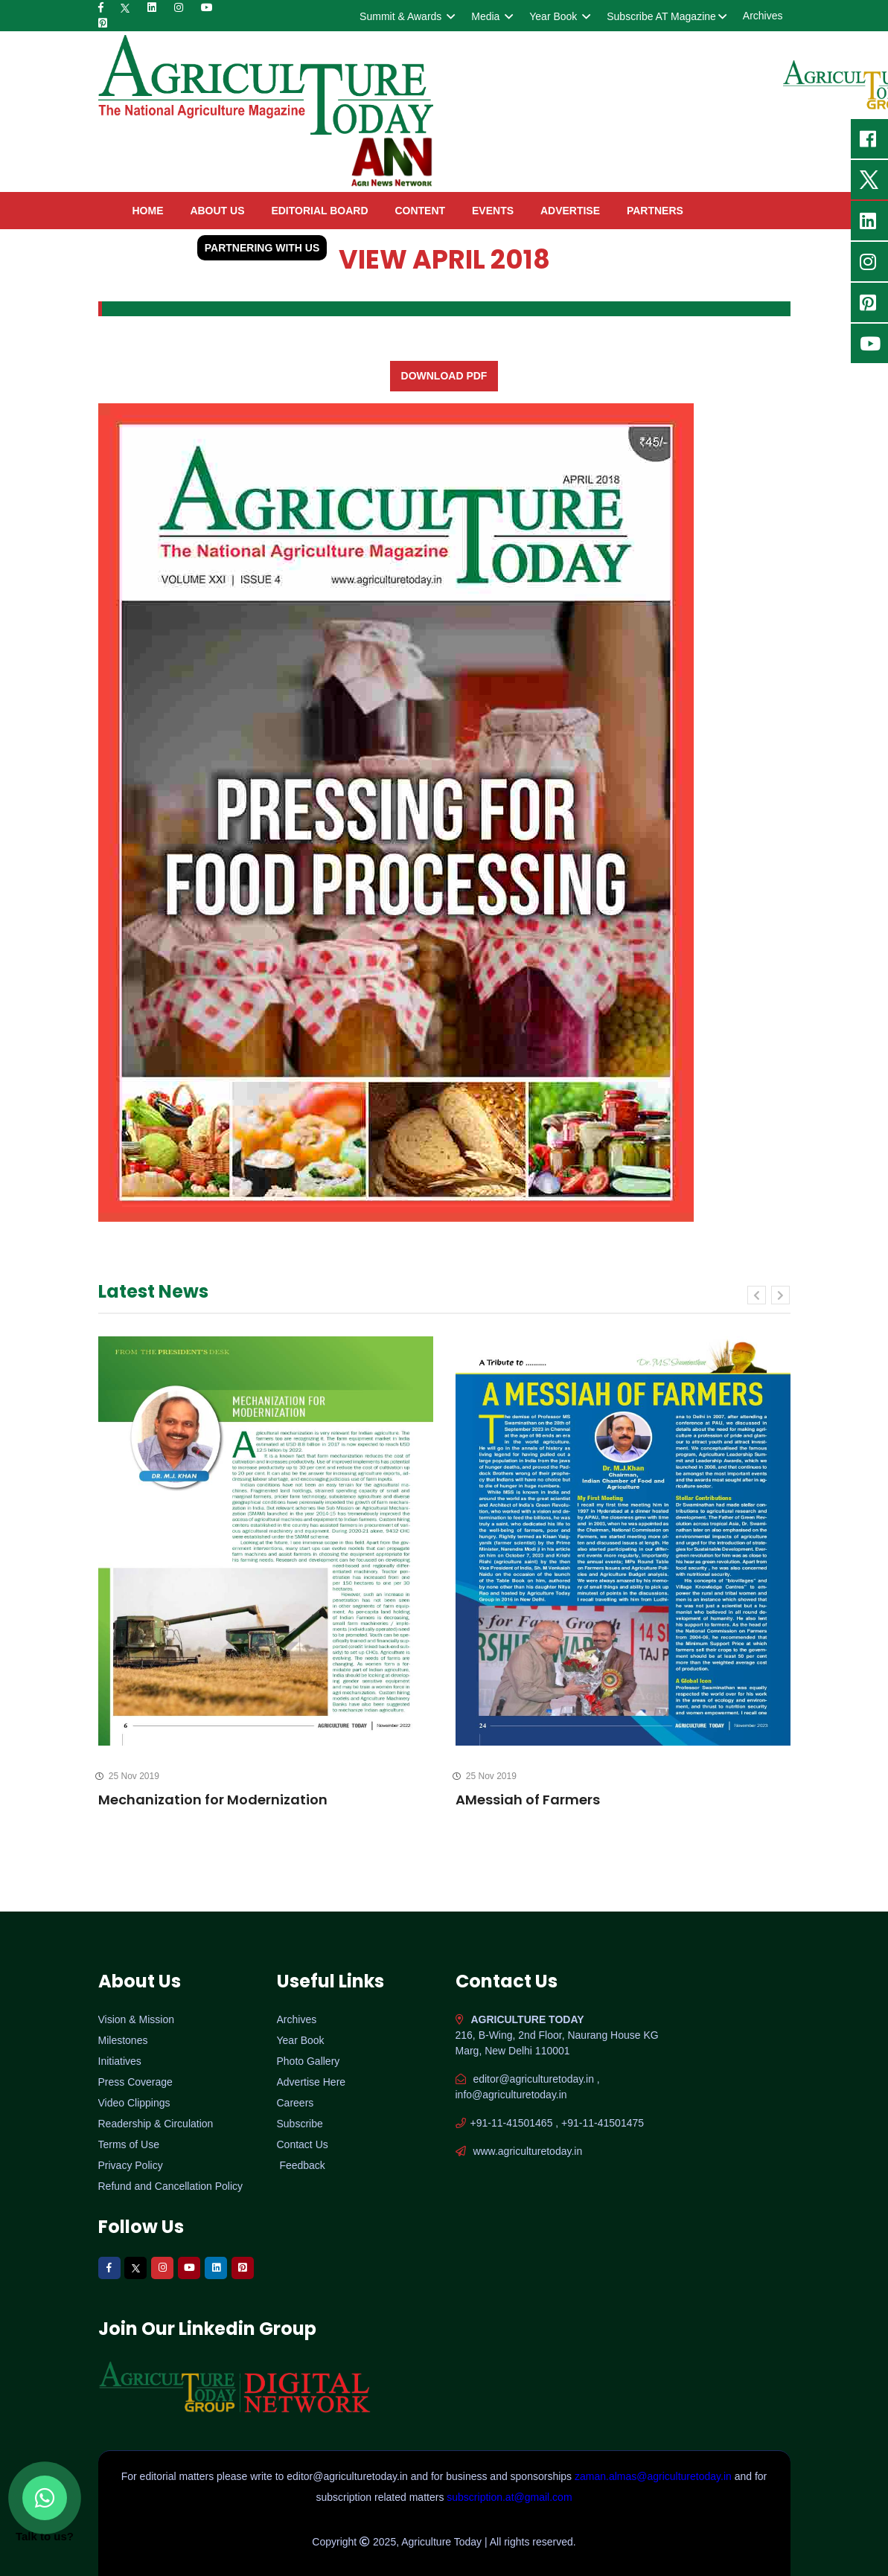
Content (420, 211)
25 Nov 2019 (128, 1776)
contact (157, 248)
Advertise (570, 211)
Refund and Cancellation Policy (170, 2186)
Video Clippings (134, 2103)
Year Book (558, 16)
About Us (217, 211)
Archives (763, 16)
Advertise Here (311, 2082)
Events (493, 211)
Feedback (302, 2165)
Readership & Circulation (156, 2124)
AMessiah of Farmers (528, 1799)
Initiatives (119, 2061)
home (148, 211)
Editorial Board (319, 211)
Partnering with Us (262, 248)
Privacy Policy (130, 2165)
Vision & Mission (136, 2019)
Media (491, 16)
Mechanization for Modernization (213, 1799)
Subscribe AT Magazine (665, 16)
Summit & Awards (406, 16)
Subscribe (300, 2124)
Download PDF (444, 376)
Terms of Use (128, 2144)
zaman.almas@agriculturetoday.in (655, 2476)
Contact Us (302, 2144)
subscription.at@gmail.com (509, 2497)
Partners (655, 211)
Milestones (123, 2040)
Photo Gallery (308, 2061)
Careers (295, 2103)
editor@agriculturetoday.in (348, 2476)
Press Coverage (135, 2082)
